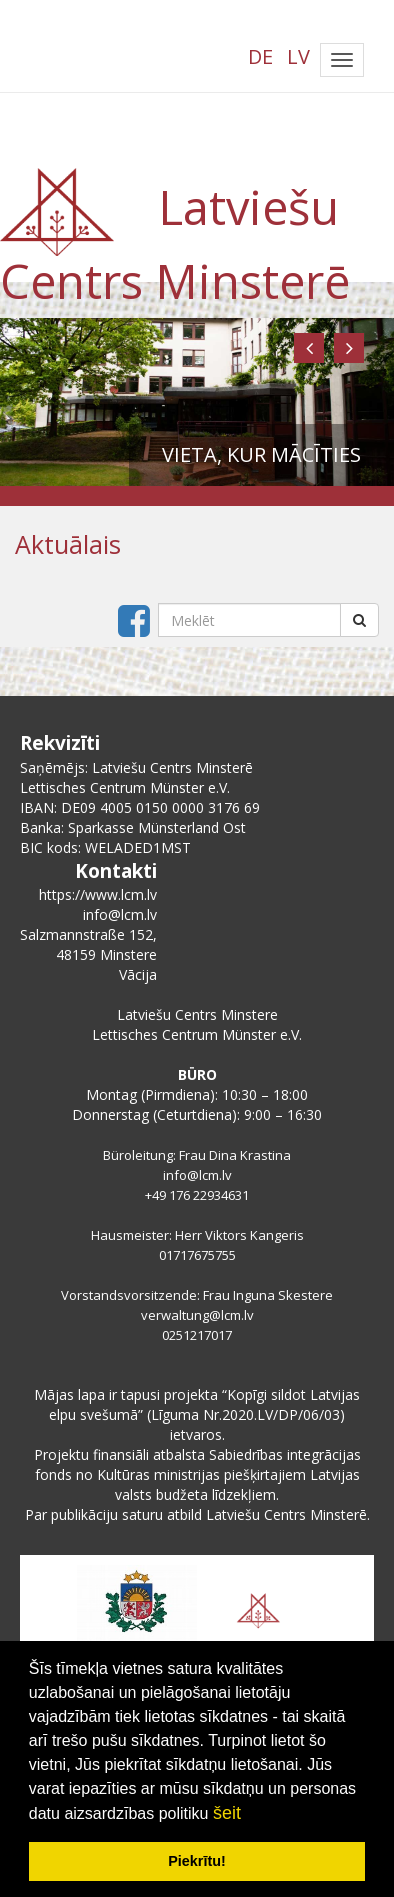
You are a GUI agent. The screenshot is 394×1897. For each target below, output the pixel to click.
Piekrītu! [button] (197, 1861)
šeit (227, 1813)
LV (298, 56)
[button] (309, 348)
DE (260, 56)
